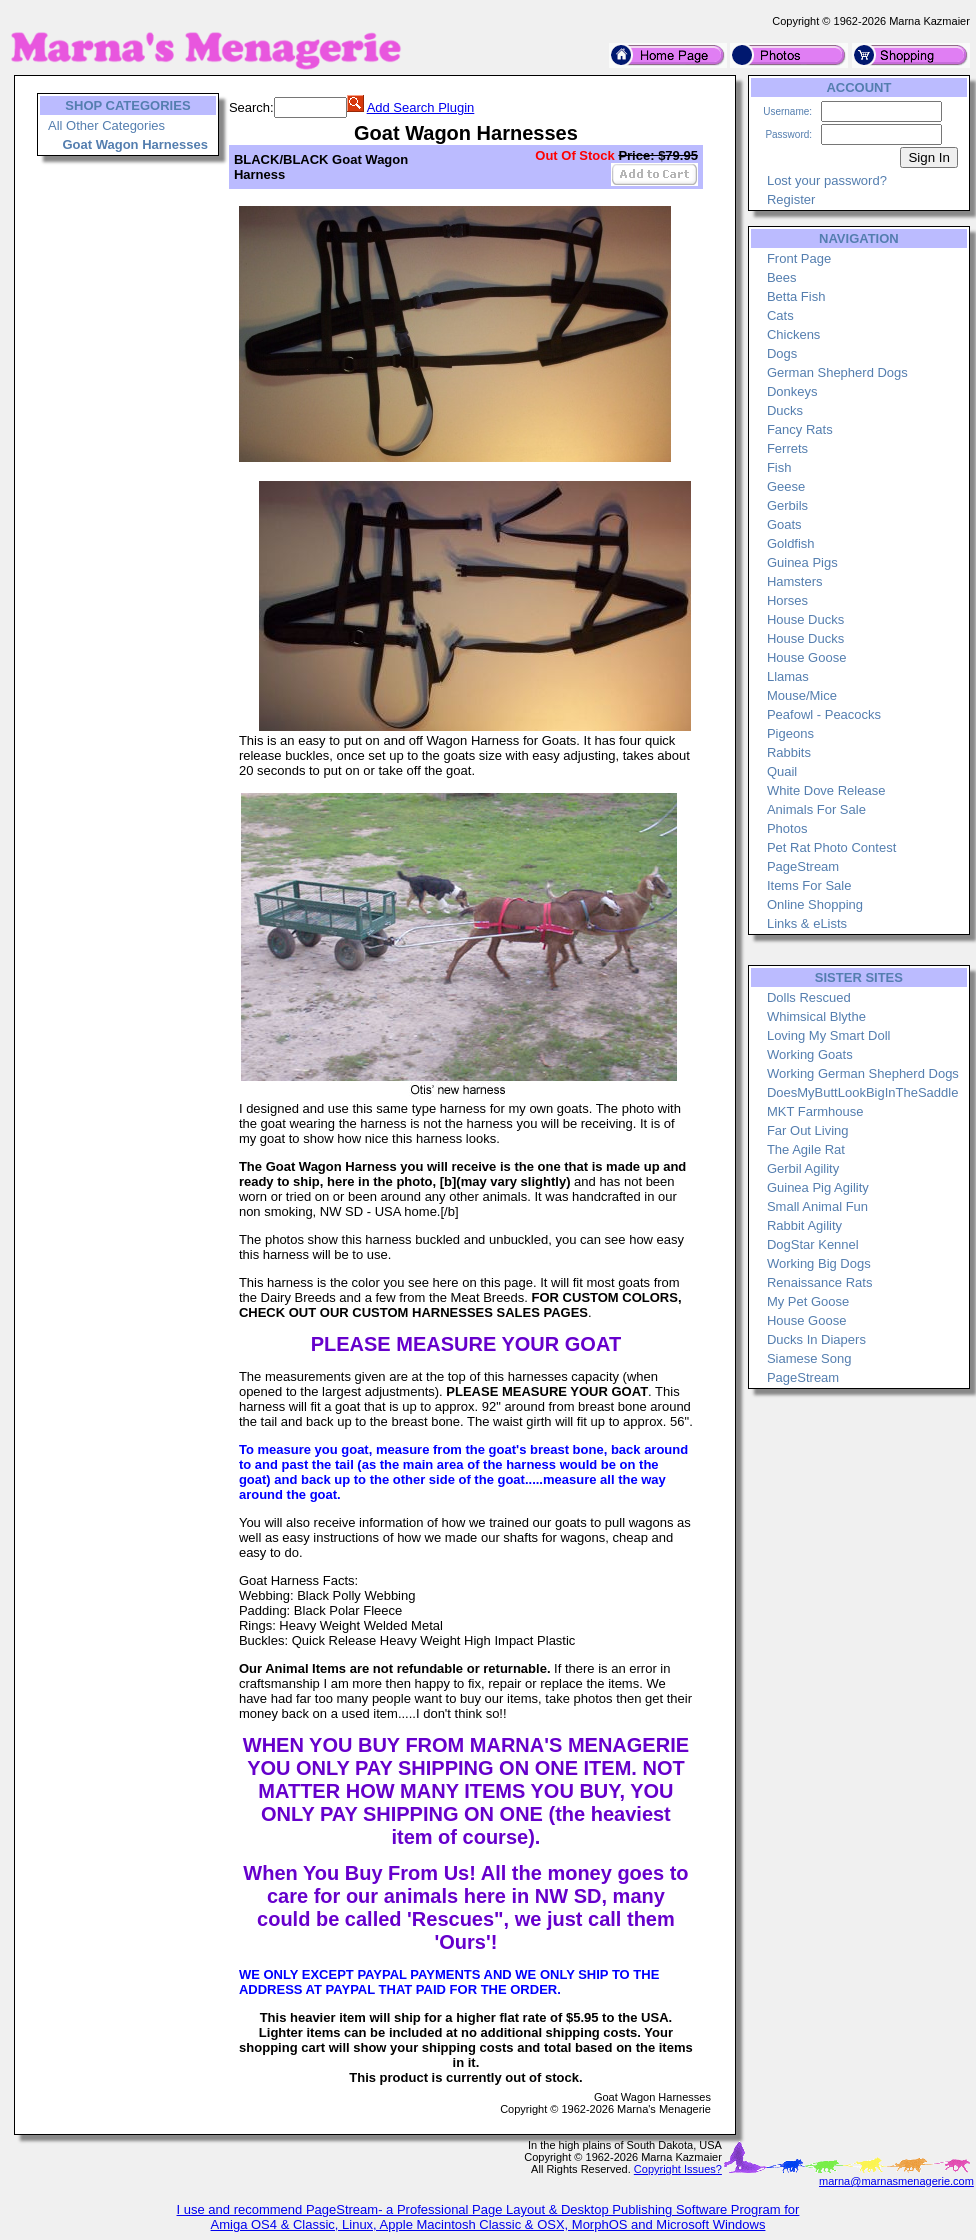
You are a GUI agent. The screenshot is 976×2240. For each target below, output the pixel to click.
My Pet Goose (808, 1301)
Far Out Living (808, 1130)
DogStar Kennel (813, 1244)
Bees (782, 277)
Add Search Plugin (421, 107)
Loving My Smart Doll (829, 1035)
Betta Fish (796, 296)
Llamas (788, 676)
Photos (787, 828)
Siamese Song (809, 1358)
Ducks (785, 410)
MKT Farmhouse (815, 1111)
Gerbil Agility (803, 1168)
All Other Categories (106, 125)
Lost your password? (827, 180)
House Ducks (805, 619)
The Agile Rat (806, 1149)
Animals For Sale (816, 809)
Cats (780, 315)
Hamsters (795, 581)
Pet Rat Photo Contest (831, 847)
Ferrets (787, 448)
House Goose (807, 657)
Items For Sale (809, 885)
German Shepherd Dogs (837, 372)
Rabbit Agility (804, 1225)
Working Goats (810, 1054)
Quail (782, 771)
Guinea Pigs (802, 562)
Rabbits (789, 752)
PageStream (803, 866)
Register (791, 199)
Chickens (793, 334)
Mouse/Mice (802, 695)
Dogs (782, 353)
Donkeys (792, 391)
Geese (786, 486)
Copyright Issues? (678, 2169)
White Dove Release (826, 790)
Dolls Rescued (809, 997)
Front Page (799, 258)
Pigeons (790, 733)
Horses (787, 600)
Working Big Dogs (819, 1263)
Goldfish (791, 543)
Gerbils (787, 505)
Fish (779, 467)
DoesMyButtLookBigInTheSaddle (863, 1092)
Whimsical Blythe (816, 1016)
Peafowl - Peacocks (824, 714)
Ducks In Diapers (816, 1339)
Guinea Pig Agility (818, 1187)
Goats (784, 524)
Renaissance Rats (820, 1282)
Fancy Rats (800, 429)
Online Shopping (815, 904)
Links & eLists (807, 923)
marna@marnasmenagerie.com (896, 2181)
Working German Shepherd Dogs (863, 1073)
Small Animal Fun (817, 1206)
